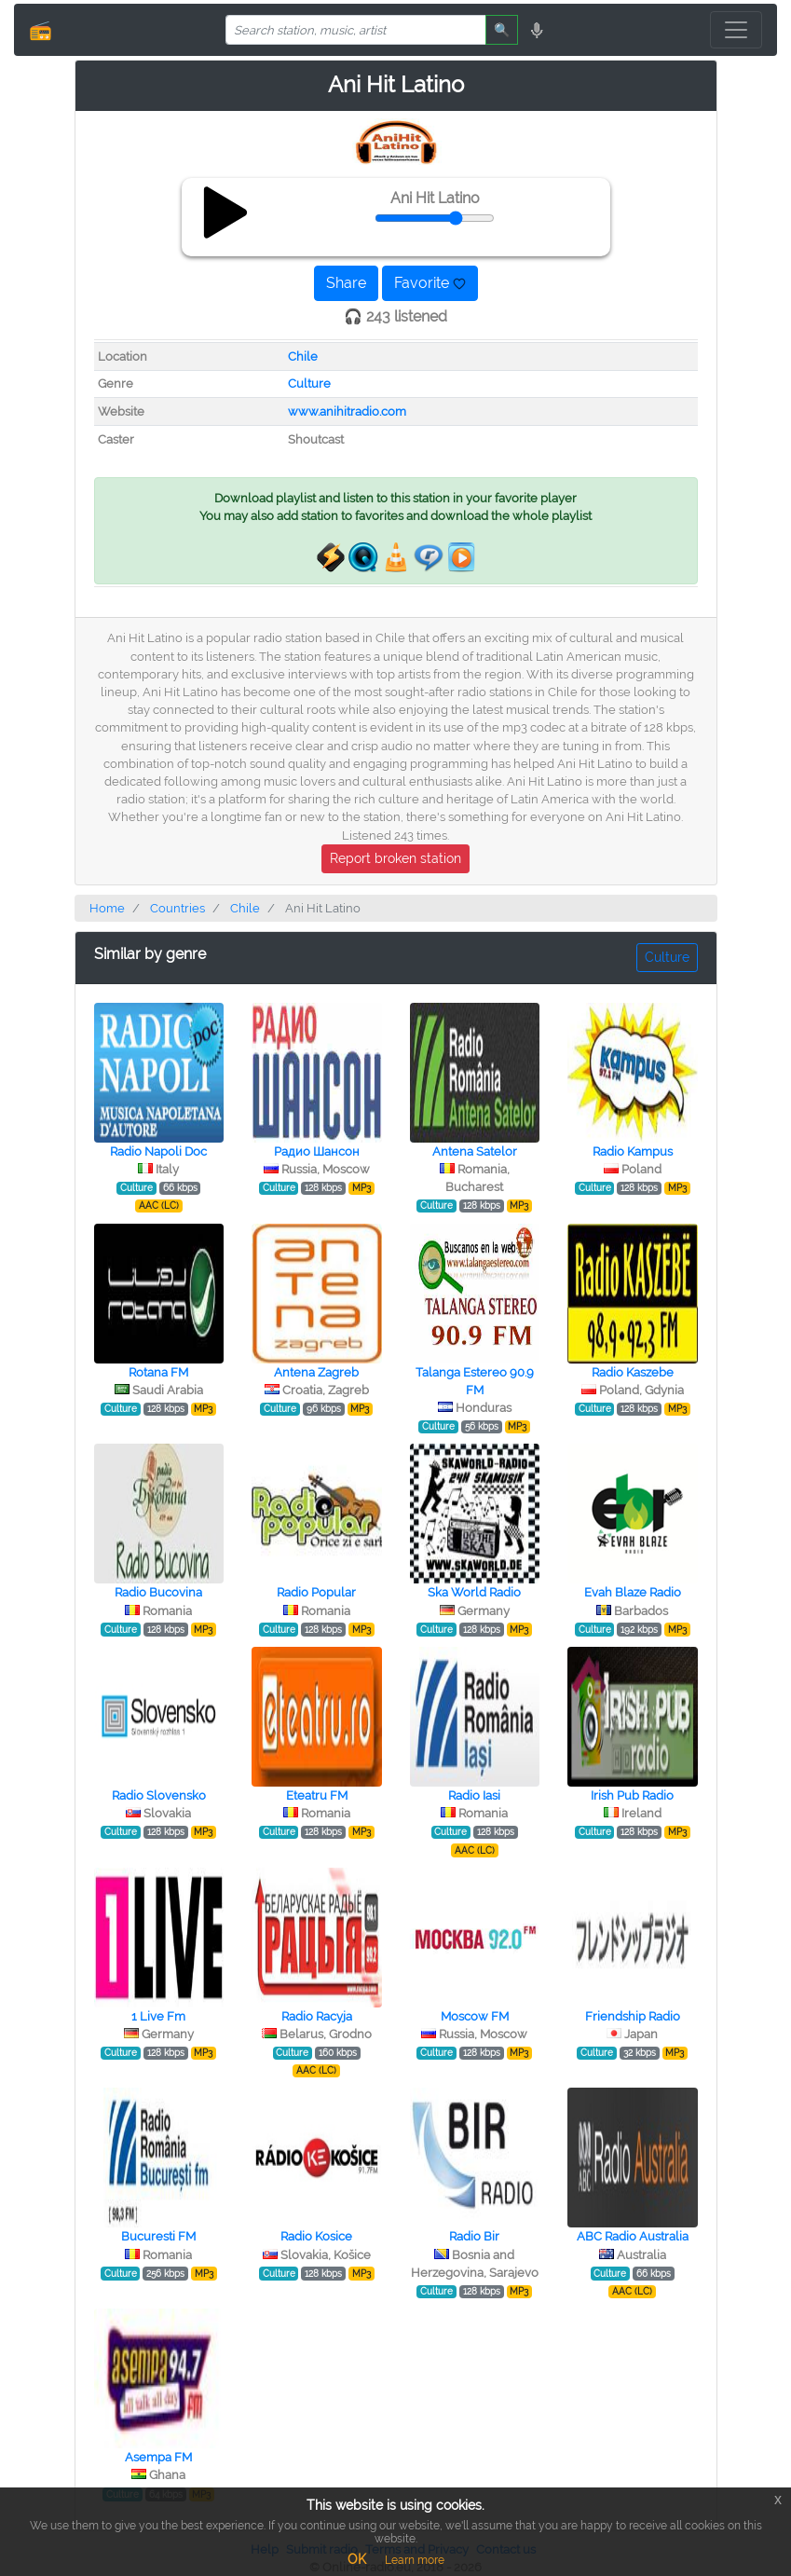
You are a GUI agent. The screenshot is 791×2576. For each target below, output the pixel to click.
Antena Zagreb (316, 1372)
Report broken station (395, 858)
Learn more (414, 2560)
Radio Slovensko (159, 1795)
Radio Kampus (633, 1151)
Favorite (430, 283)
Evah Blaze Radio (632, 1592)
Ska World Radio (474, 1592)
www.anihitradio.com (347, 411)
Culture (309, 384)
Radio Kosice (316, 2236)
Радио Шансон (317, 1151)
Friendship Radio (632, 2016)
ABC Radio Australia (633, 2236)
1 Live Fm (158, 2016)
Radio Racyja (316, 2016)
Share (346, 283)
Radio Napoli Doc (158, 1151)
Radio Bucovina (158, 1592)
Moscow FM (475, 2016)
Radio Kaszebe (633, 1372)
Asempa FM (158, 2457)
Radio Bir (474, 2236)
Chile (303, 356)
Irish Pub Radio (632, 1795)
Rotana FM (158, 1372)
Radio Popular (316, 1592)
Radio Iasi (474, 1795)
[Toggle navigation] (736, 29)
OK (357, 2559)
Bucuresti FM (158, 2236)
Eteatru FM (317, 1795)
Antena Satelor (474, 1151)
